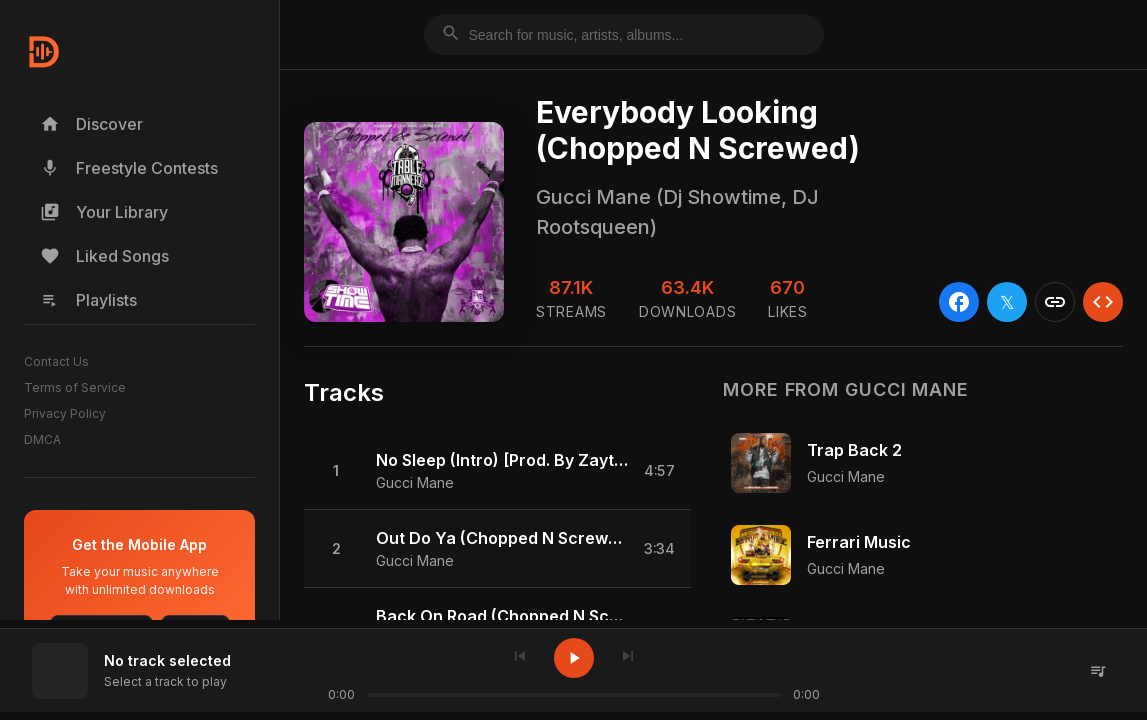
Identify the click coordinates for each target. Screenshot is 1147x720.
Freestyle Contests (129, 168)
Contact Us (56, 361)
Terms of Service (75, 387)
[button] (497, 471)
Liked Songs (104, 256)
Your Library (104, 212)
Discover (91, 124)
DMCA (42, 439)
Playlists (88, 300)
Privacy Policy (65, 413)
